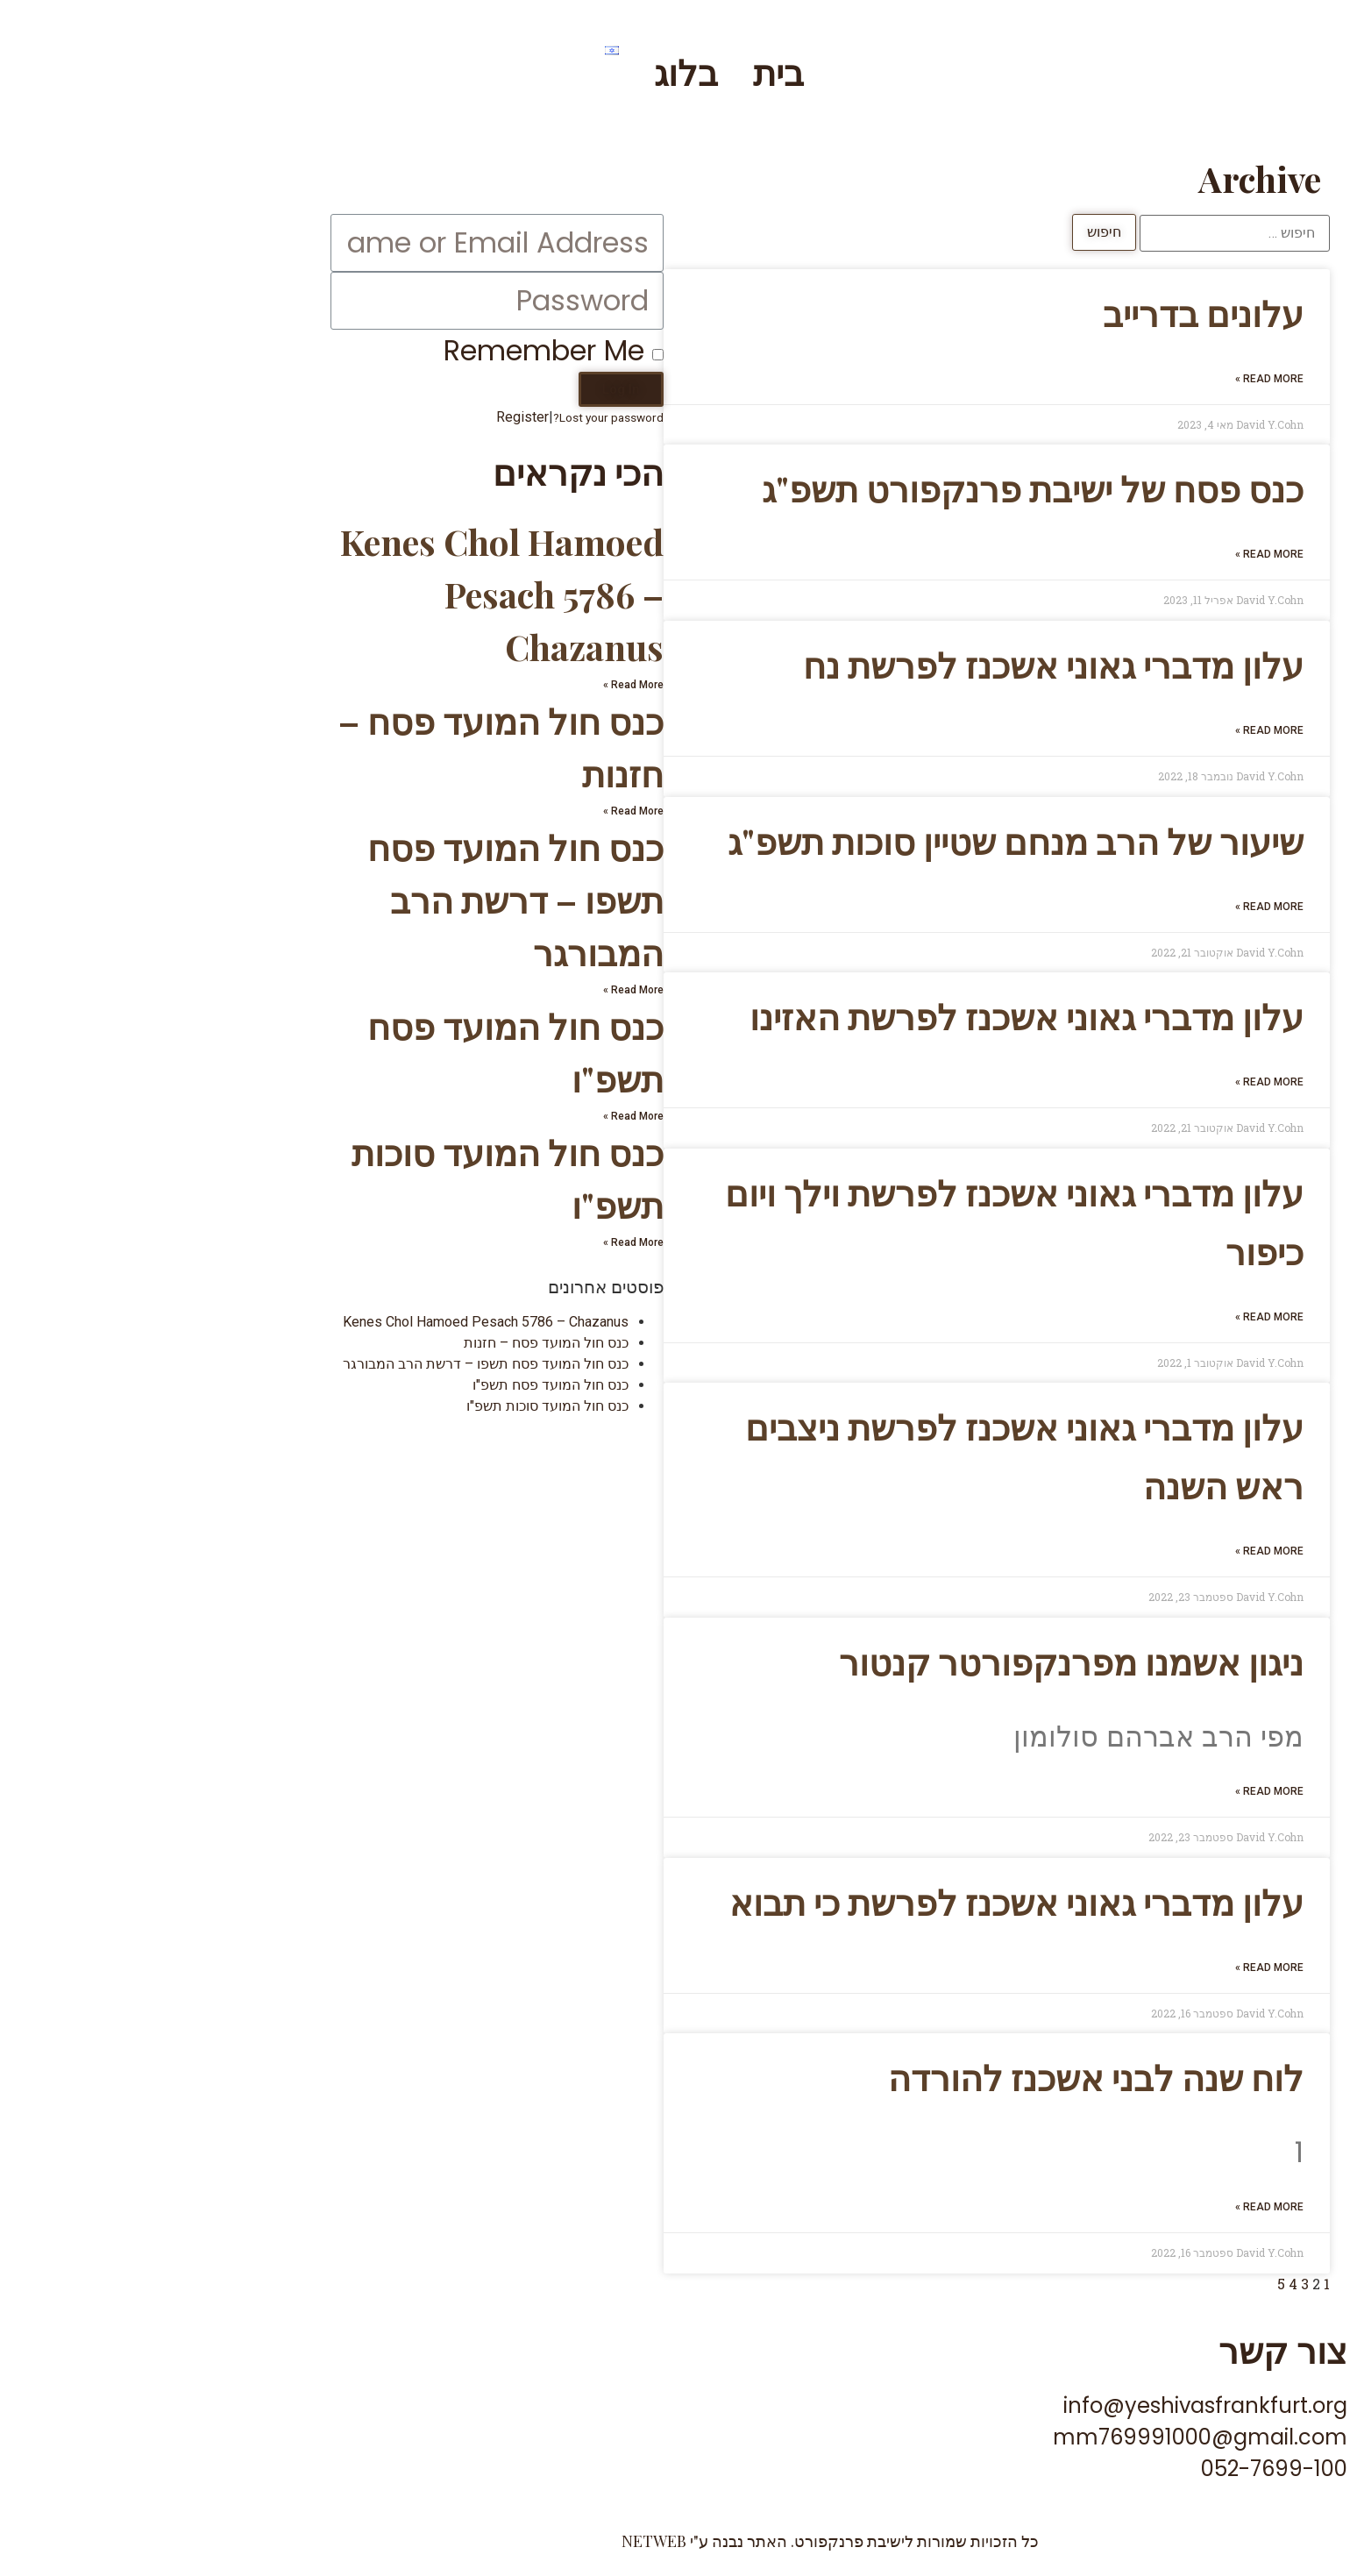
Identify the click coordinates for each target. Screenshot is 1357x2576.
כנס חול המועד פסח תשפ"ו (399, 1385)
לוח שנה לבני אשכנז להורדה (944, 2076)
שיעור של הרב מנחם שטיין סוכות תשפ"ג (864, 840)
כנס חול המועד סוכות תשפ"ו (396, 1406)
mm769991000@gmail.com (1048, 2437)
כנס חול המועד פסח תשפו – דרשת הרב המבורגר (364, 899)
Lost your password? (456, 417)
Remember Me (402, 350)
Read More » (1117, 379)
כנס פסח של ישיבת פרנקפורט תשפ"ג (881, 488)
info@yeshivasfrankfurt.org (1054, 2405)
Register (371, 417)
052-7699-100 (1122, 2468)
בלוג (534, 71)
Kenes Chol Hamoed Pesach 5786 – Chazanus (350, 594)
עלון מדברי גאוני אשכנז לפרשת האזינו (875, 1016)
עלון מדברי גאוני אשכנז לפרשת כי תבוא (865, 1901)
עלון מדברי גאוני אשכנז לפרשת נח (901, 664)
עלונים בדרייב (1051, 312)
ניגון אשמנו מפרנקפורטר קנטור (919, 1661)
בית (626, 71)
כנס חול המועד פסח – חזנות (394, 1342)
